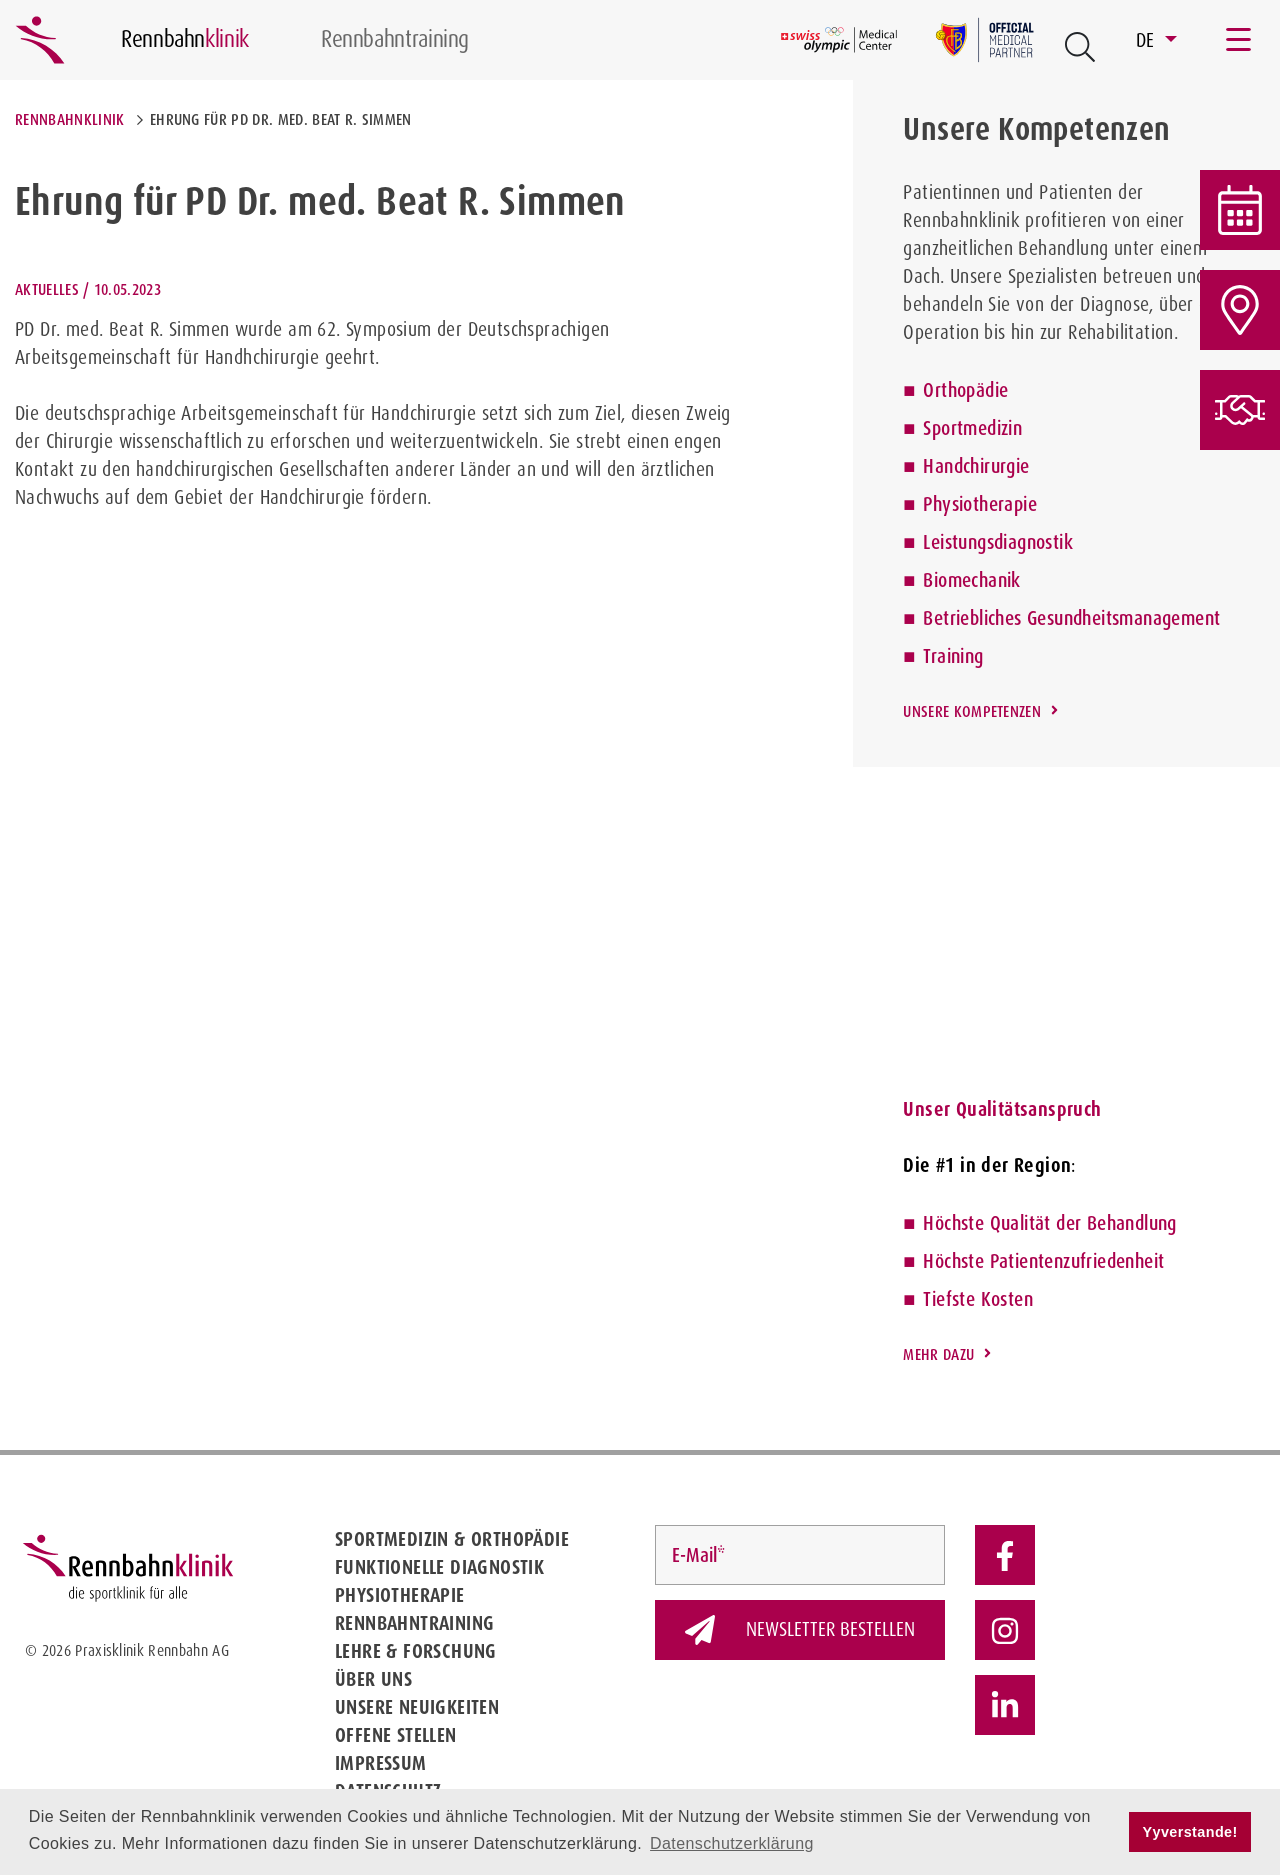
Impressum (381, 1763)
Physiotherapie (980, 504)
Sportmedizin (972, 428)
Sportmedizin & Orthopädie (452, 1539)
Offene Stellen (396, 1735)
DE (1148, 40)
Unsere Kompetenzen (972, 711)
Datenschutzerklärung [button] (732, 1843)
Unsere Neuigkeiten (417, 1707)
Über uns (373, 1679)
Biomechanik (971, 580)
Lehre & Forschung (416, 1651)
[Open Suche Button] (1080, 47)
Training (953, 656)
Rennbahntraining (414, 1623)
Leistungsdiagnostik (998, 542)
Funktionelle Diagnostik (439, 1567)
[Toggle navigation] (1240, 40)
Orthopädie (965, 390)
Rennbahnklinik (69, 119)
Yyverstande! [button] (1190, 1832)
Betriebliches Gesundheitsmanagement (1071, 618)
